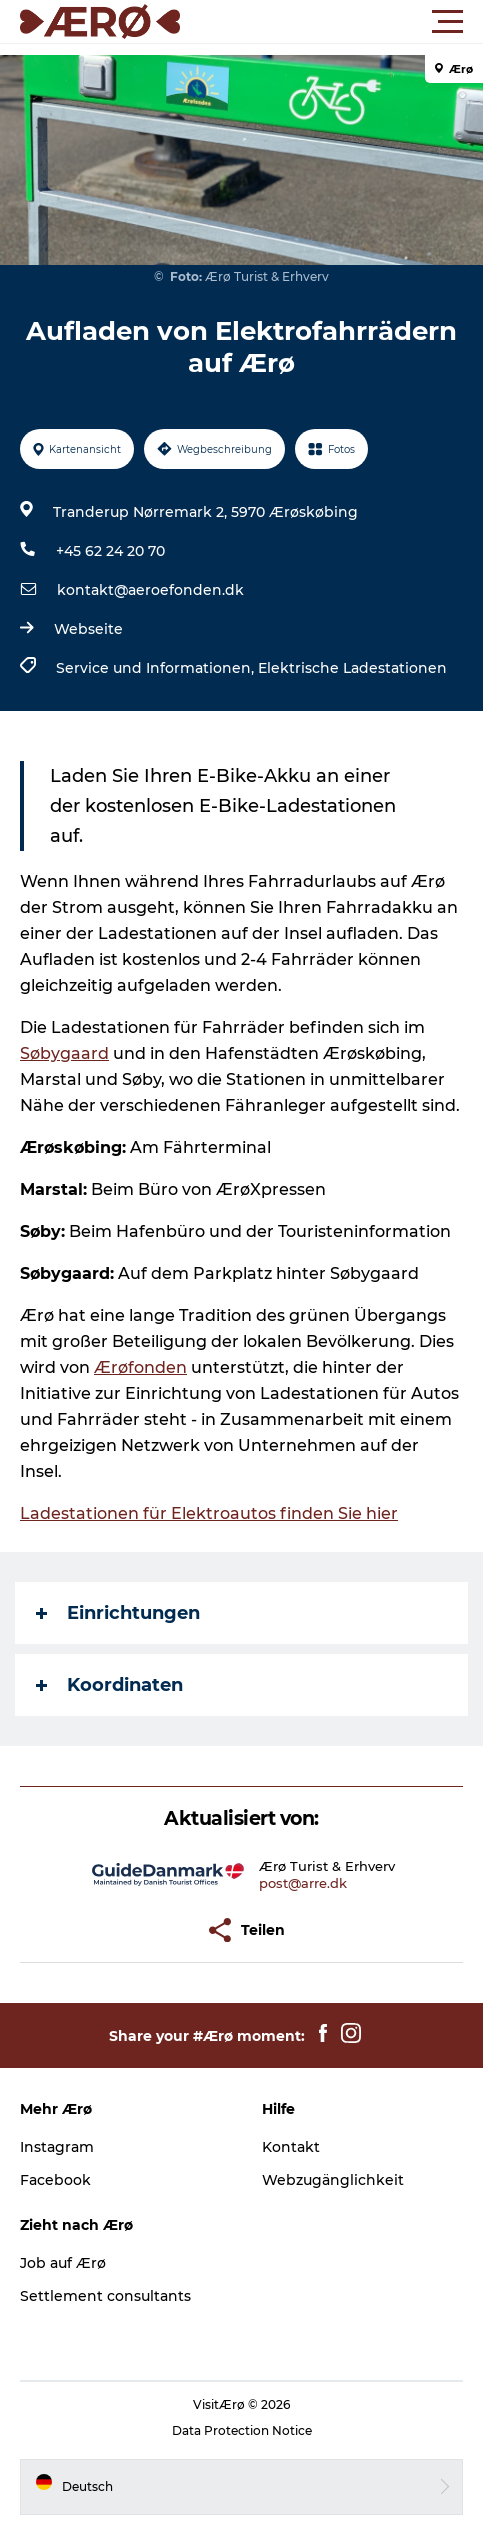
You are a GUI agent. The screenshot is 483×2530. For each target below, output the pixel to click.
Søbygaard (64, 1053)
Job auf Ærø (63, 2263)
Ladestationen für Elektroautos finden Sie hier (209, 1513)
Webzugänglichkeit (333, 2180)
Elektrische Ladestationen (352, 668)
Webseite (88, 629)
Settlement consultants (105, 2296)
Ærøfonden (140, 1367)
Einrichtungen (118, 1613)
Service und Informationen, (157, 668)
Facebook (55, 2180)
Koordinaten (109, 1685)
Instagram (57, 2147)
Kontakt (291, 2147)
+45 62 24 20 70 (110, 551)
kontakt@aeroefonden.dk (150, 590)
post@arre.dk (303, 1883)
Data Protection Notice (242, 2430)
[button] (331, 22)
